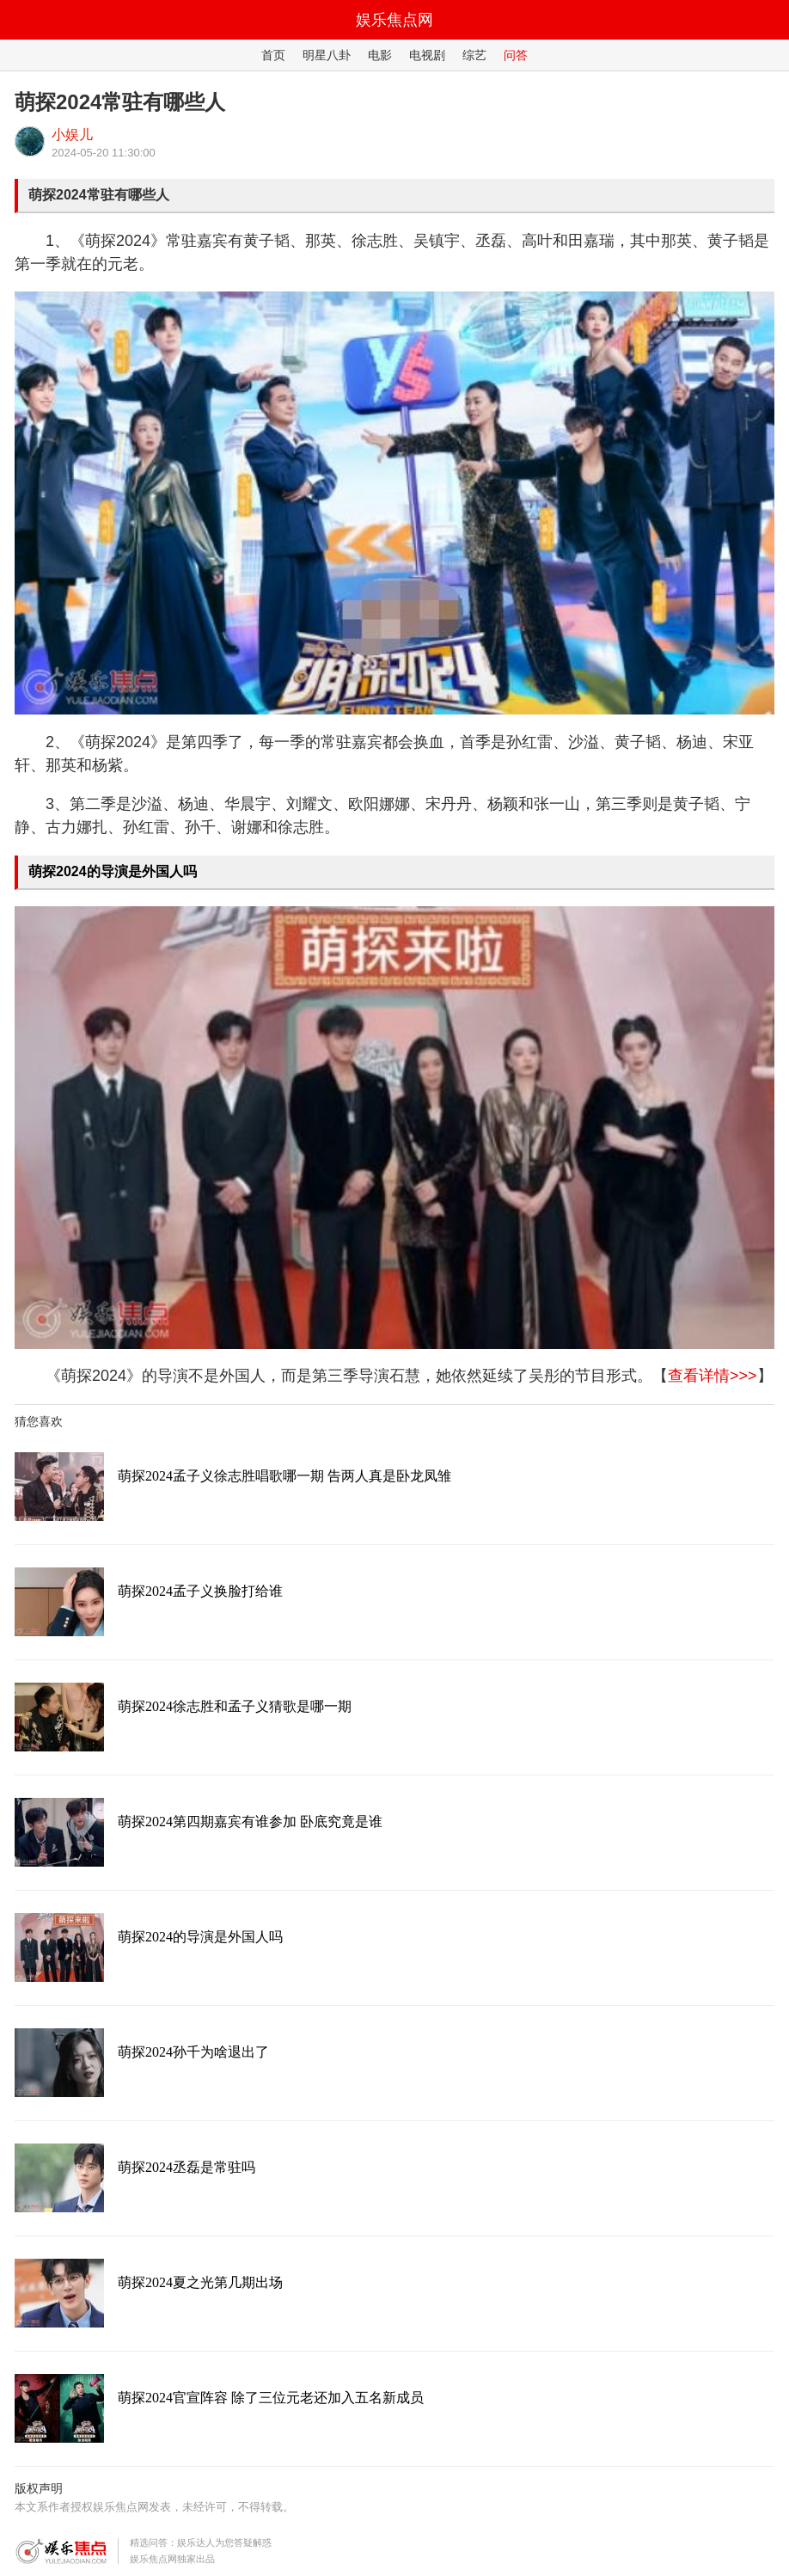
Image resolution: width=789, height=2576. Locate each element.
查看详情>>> (712, 1375)
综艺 (474, 55)
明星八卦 (327, 55)
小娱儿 (72, 134)
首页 (273, 55)
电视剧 (427, 55)
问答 (516, 55)
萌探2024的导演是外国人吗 (112, 871)
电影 (380, 55)
